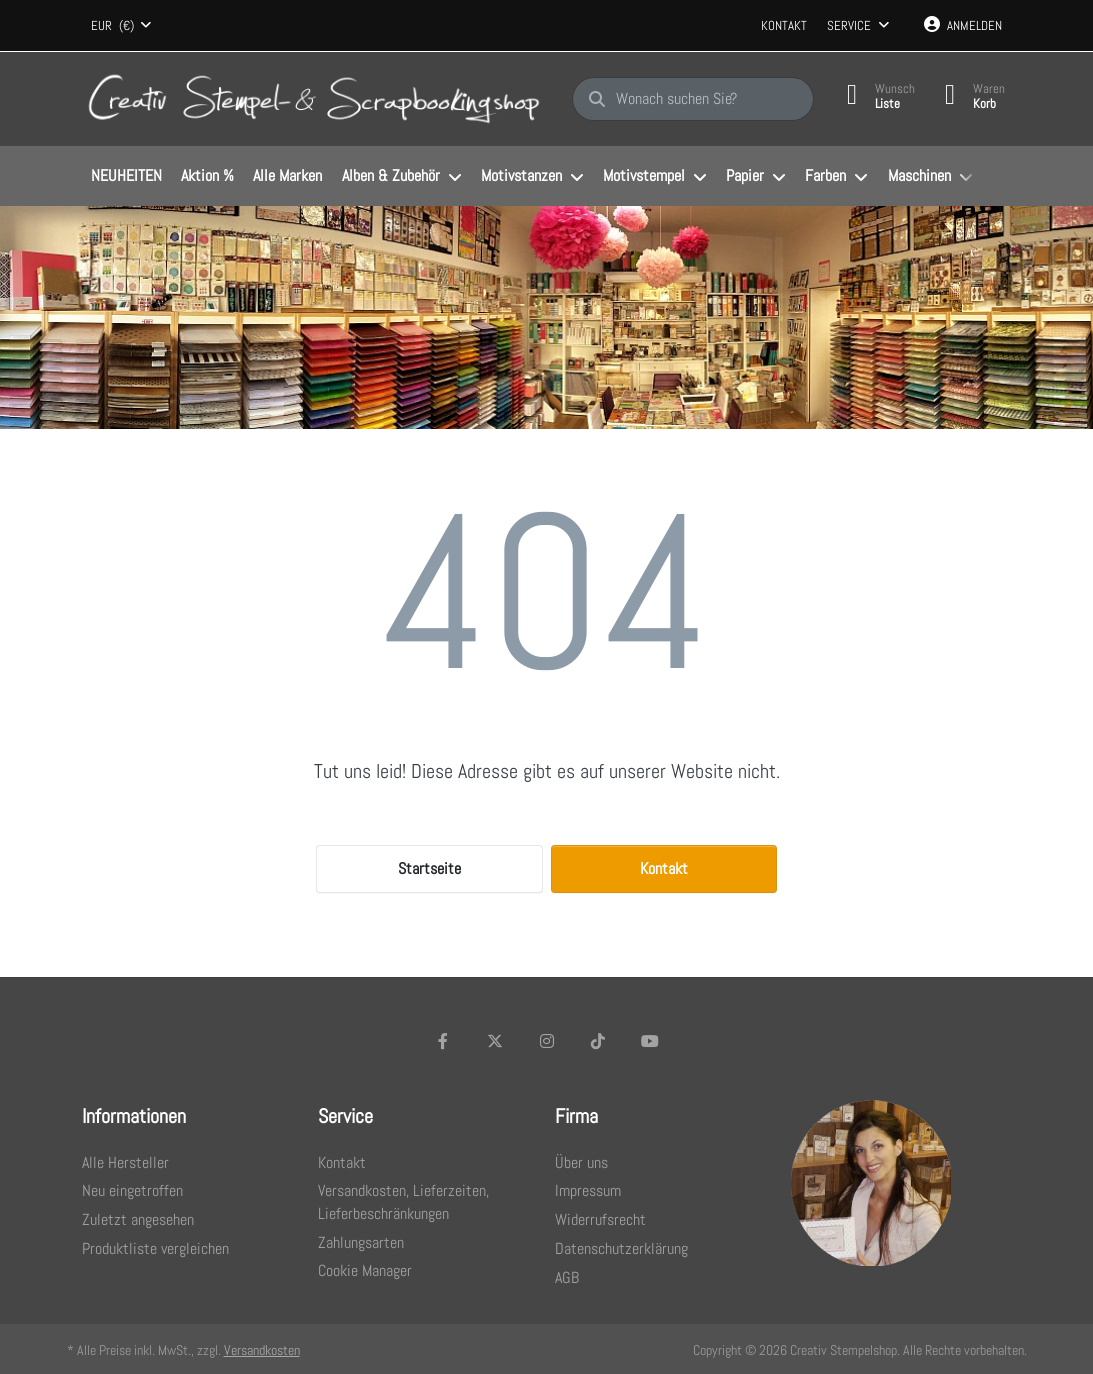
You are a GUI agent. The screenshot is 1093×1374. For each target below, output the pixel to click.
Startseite (429, 868)
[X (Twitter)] (495, 1041)
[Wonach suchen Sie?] (693, 99)
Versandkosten (262, 1350)
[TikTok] (598, 1041)
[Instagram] (547, 1041)
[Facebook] (444, 1041)
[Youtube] (650, 1041)
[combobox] (122, 26)
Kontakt (784, 25)
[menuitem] (127, 177)
